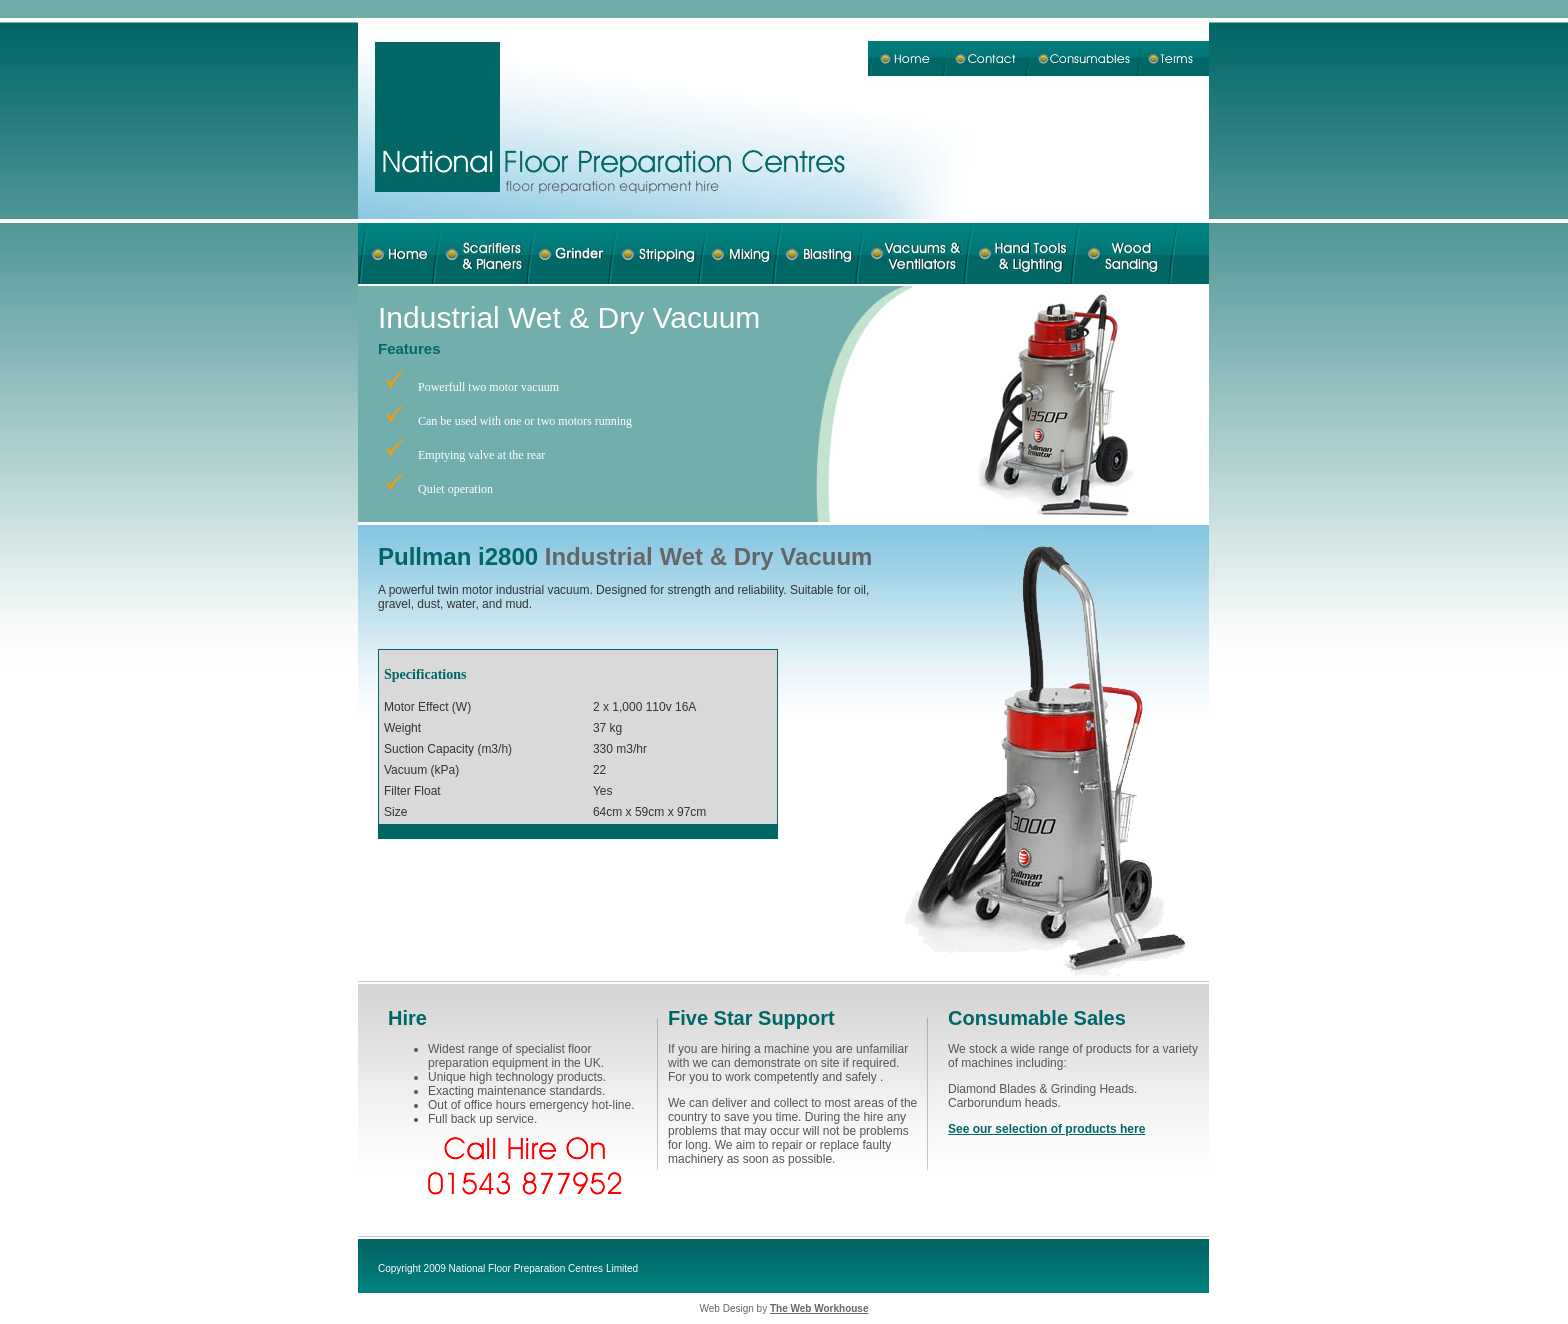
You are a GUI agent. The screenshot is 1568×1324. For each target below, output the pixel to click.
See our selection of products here (1046, 1129)
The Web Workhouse (819, 1308)
